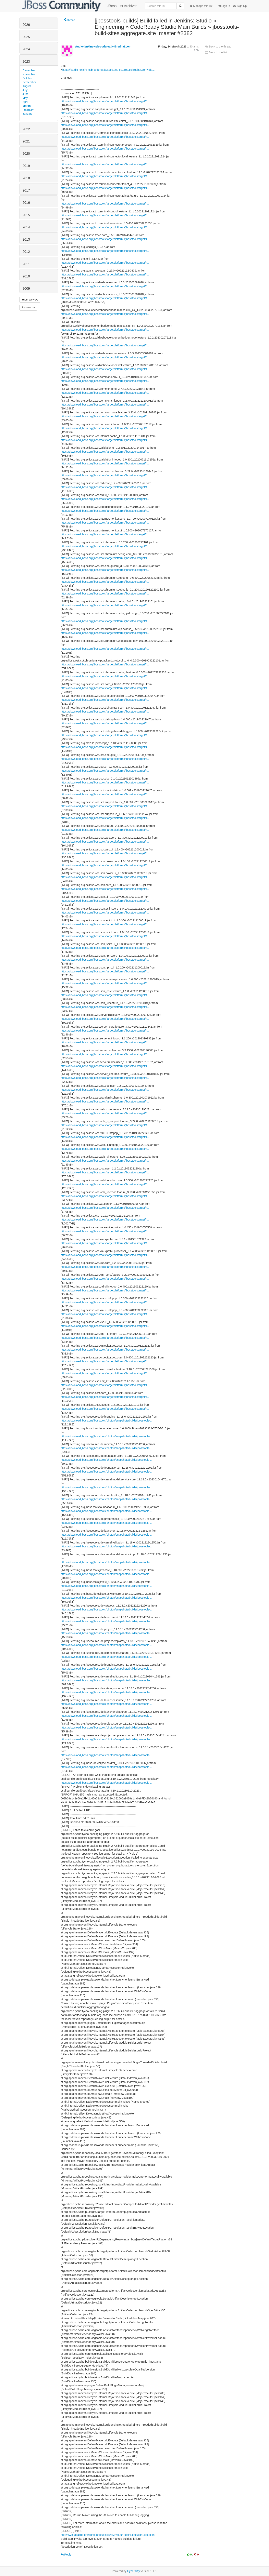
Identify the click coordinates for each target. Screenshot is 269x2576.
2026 (26, 25)
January (27, 113)
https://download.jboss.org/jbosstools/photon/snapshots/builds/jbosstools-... (107, 1420)
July (25, 90)
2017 (26, 190)
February (28, 109)
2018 (26, 178)
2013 (26, 239)
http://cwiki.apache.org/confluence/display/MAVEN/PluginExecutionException (108, 2534)
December (29, 70)
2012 (26, 252)
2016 (26, 203)
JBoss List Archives (80, 6)
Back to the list (216, 52)
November (29, 74)
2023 (26, 61)
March (27, 105)
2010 (26, 276)
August (27, 86)
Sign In (224, 5)
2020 (26, 153)
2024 (26, 49)
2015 (26, 215)
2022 (26, 129)
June (26, 94)
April (25, 101)
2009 (26, 288)
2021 (26, 141)
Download (28, 307)
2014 (26, 227)
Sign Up (240, 5)
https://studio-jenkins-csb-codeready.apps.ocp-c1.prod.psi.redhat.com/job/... (108, 69)
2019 (26, 166)
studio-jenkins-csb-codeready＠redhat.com (103, 46)
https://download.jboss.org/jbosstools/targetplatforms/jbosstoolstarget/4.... (105, 101)
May (25, 98)
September (29, 82)
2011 (26, 264)
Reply (66, 2554)
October (27, 78)
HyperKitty (133, 2571)
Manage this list (201, 5)
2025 (26, 37)
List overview (30, 299)
